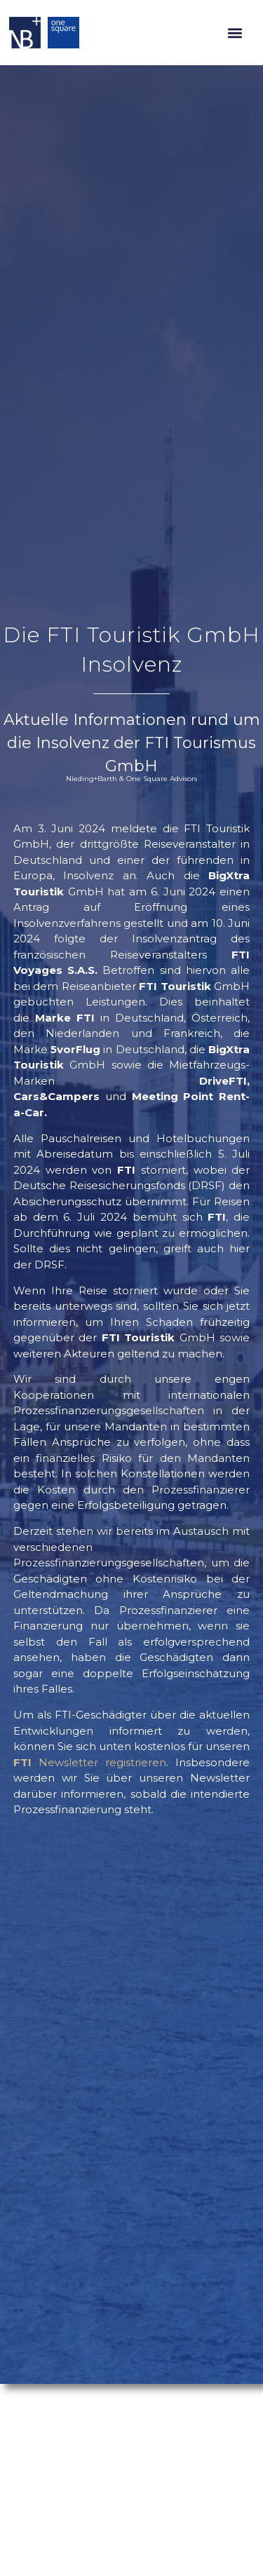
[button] (235, 32)
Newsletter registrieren (89, 1762)
